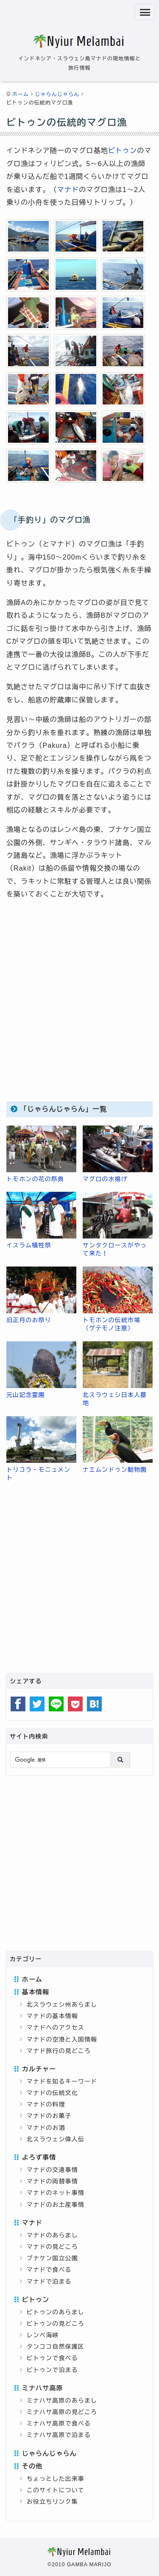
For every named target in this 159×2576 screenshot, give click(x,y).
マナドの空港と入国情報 (62, 2039)
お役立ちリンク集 (52, 2501)
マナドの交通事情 (52, 2169)
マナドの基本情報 (52, 2016)
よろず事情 (39, 2157)
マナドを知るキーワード (62, 2081)
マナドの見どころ (52, 2246)
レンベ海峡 (43, 2335)
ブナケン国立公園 (52, 2258)
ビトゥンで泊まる (52, 2370)
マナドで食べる (49, 2269)
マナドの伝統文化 (52, 2093)
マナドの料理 (46, 2104)
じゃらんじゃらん (57, 94)
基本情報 (35, 1992)
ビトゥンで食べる (52, 2358)
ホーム (20, 94)
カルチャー (39, 2069)
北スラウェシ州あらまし (62, 2004)
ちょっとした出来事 (55, 2478)
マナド (68, 189)
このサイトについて (55, 2490)
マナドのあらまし (52, 2235)
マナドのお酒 (46, 2127)
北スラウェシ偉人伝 (55, 2139)
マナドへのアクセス (55, 2027)
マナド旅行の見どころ (59, 2050)
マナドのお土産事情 (55, 2204)
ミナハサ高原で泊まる (59, 2435)
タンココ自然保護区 (55, 2346)
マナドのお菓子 (49, 2115)
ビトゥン (122, 150)
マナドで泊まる (49, 2281)
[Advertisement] (79, 1008)
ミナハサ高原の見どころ (62, 2412)
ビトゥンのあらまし (55, 2312)
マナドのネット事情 (55, 2192)
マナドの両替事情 (52, 2181)
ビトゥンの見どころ (55, 2323)
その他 (32, 2466)
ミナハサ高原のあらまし (62, 2400)
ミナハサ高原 (42, 2388)
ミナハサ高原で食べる (59, 2423)
